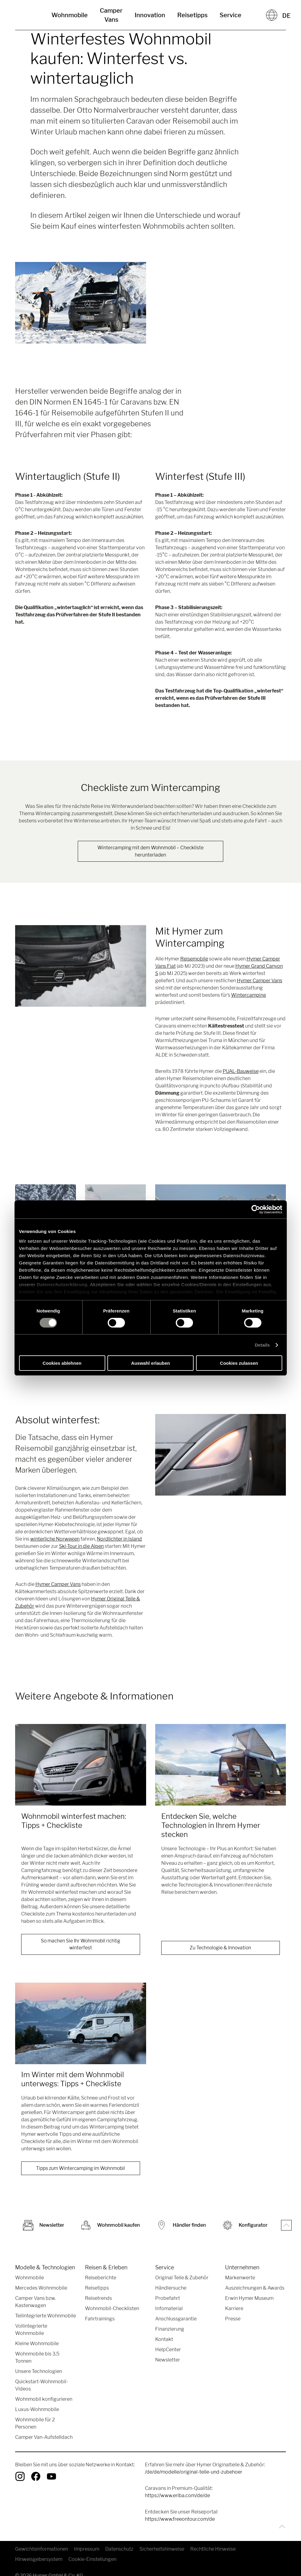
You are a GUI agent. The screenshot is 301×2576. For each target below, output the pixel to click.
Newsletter (167, 2361)
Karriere (234, 2310)
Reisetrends (98, 2299)
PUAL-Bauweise (241, 1071)
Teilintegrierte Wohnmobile (45, 2317)
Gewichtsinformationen (41, 2550)
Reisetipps (192, 15)
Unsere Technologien (38, 2372)
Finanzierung (169, 2330)
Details (262, 1345)
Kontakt (164, 2340)
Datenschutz (119, 2550)
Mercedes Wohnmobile (41, 2289)
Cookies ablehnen (62, 1363)
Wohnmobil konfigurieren (43, 2400)
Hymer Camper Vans (259, 981)
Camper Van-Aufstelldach (44, 2438)
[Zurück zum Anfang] (280, 2528)
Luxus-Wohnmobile (37, 2410)
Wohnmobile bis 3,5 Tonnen (37, 2358)
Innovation (150, 15)
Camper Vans (111, 15)
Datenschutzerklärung (62, 1284)
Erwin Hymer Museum (249, 2299)
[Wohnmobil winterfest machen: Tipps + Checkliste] (80, 1765)
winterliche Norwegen (55, 1539)
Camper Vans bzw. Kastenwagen (35, 2303)
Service (230, 15)
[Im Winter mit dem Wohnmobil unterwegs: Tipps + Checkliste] (80, 2024)
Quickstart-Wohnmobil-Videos (41, 2386)
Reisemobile (194, 959)
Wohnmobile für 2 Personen (35, 2424)
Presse (232, 2320)
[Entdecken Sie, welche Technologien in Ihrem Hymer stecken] (220, 1765)
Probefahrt (167, 2299)
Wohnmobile (69, 15)
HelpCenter (168, 2351)
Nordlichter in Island (119, 1539)
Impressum (86, 2550)
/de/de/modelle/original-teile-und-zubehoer (193, 2473)
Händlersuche (170, 2289)
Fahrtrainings (100, 2320)
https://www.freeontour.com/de (180, 2520)
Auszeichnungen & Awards (254, 2289)
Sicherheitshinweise (161, 2550)
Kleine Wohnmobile (37, 2345)
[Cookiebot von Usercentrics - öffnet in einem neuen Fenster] (255, 1209)
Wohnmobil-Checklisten (112, 2310)
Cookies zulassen (239, 1363)
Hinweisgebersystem (38, 2560)
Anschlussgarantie (176, 2320)
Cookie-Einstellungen (92, 2560)
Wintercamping (248, 995)
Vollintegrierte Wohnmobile (31, 2330)
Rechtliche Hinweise (213, 2550)
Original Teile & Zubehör (181, 2279)
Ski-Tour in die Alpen (81, 1546)
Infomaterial (169, 2310)
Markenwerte (240, 2279)
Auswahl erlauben (150, 1363)
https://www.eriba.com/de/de (177, 2497)
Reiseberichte (100, 2279)
